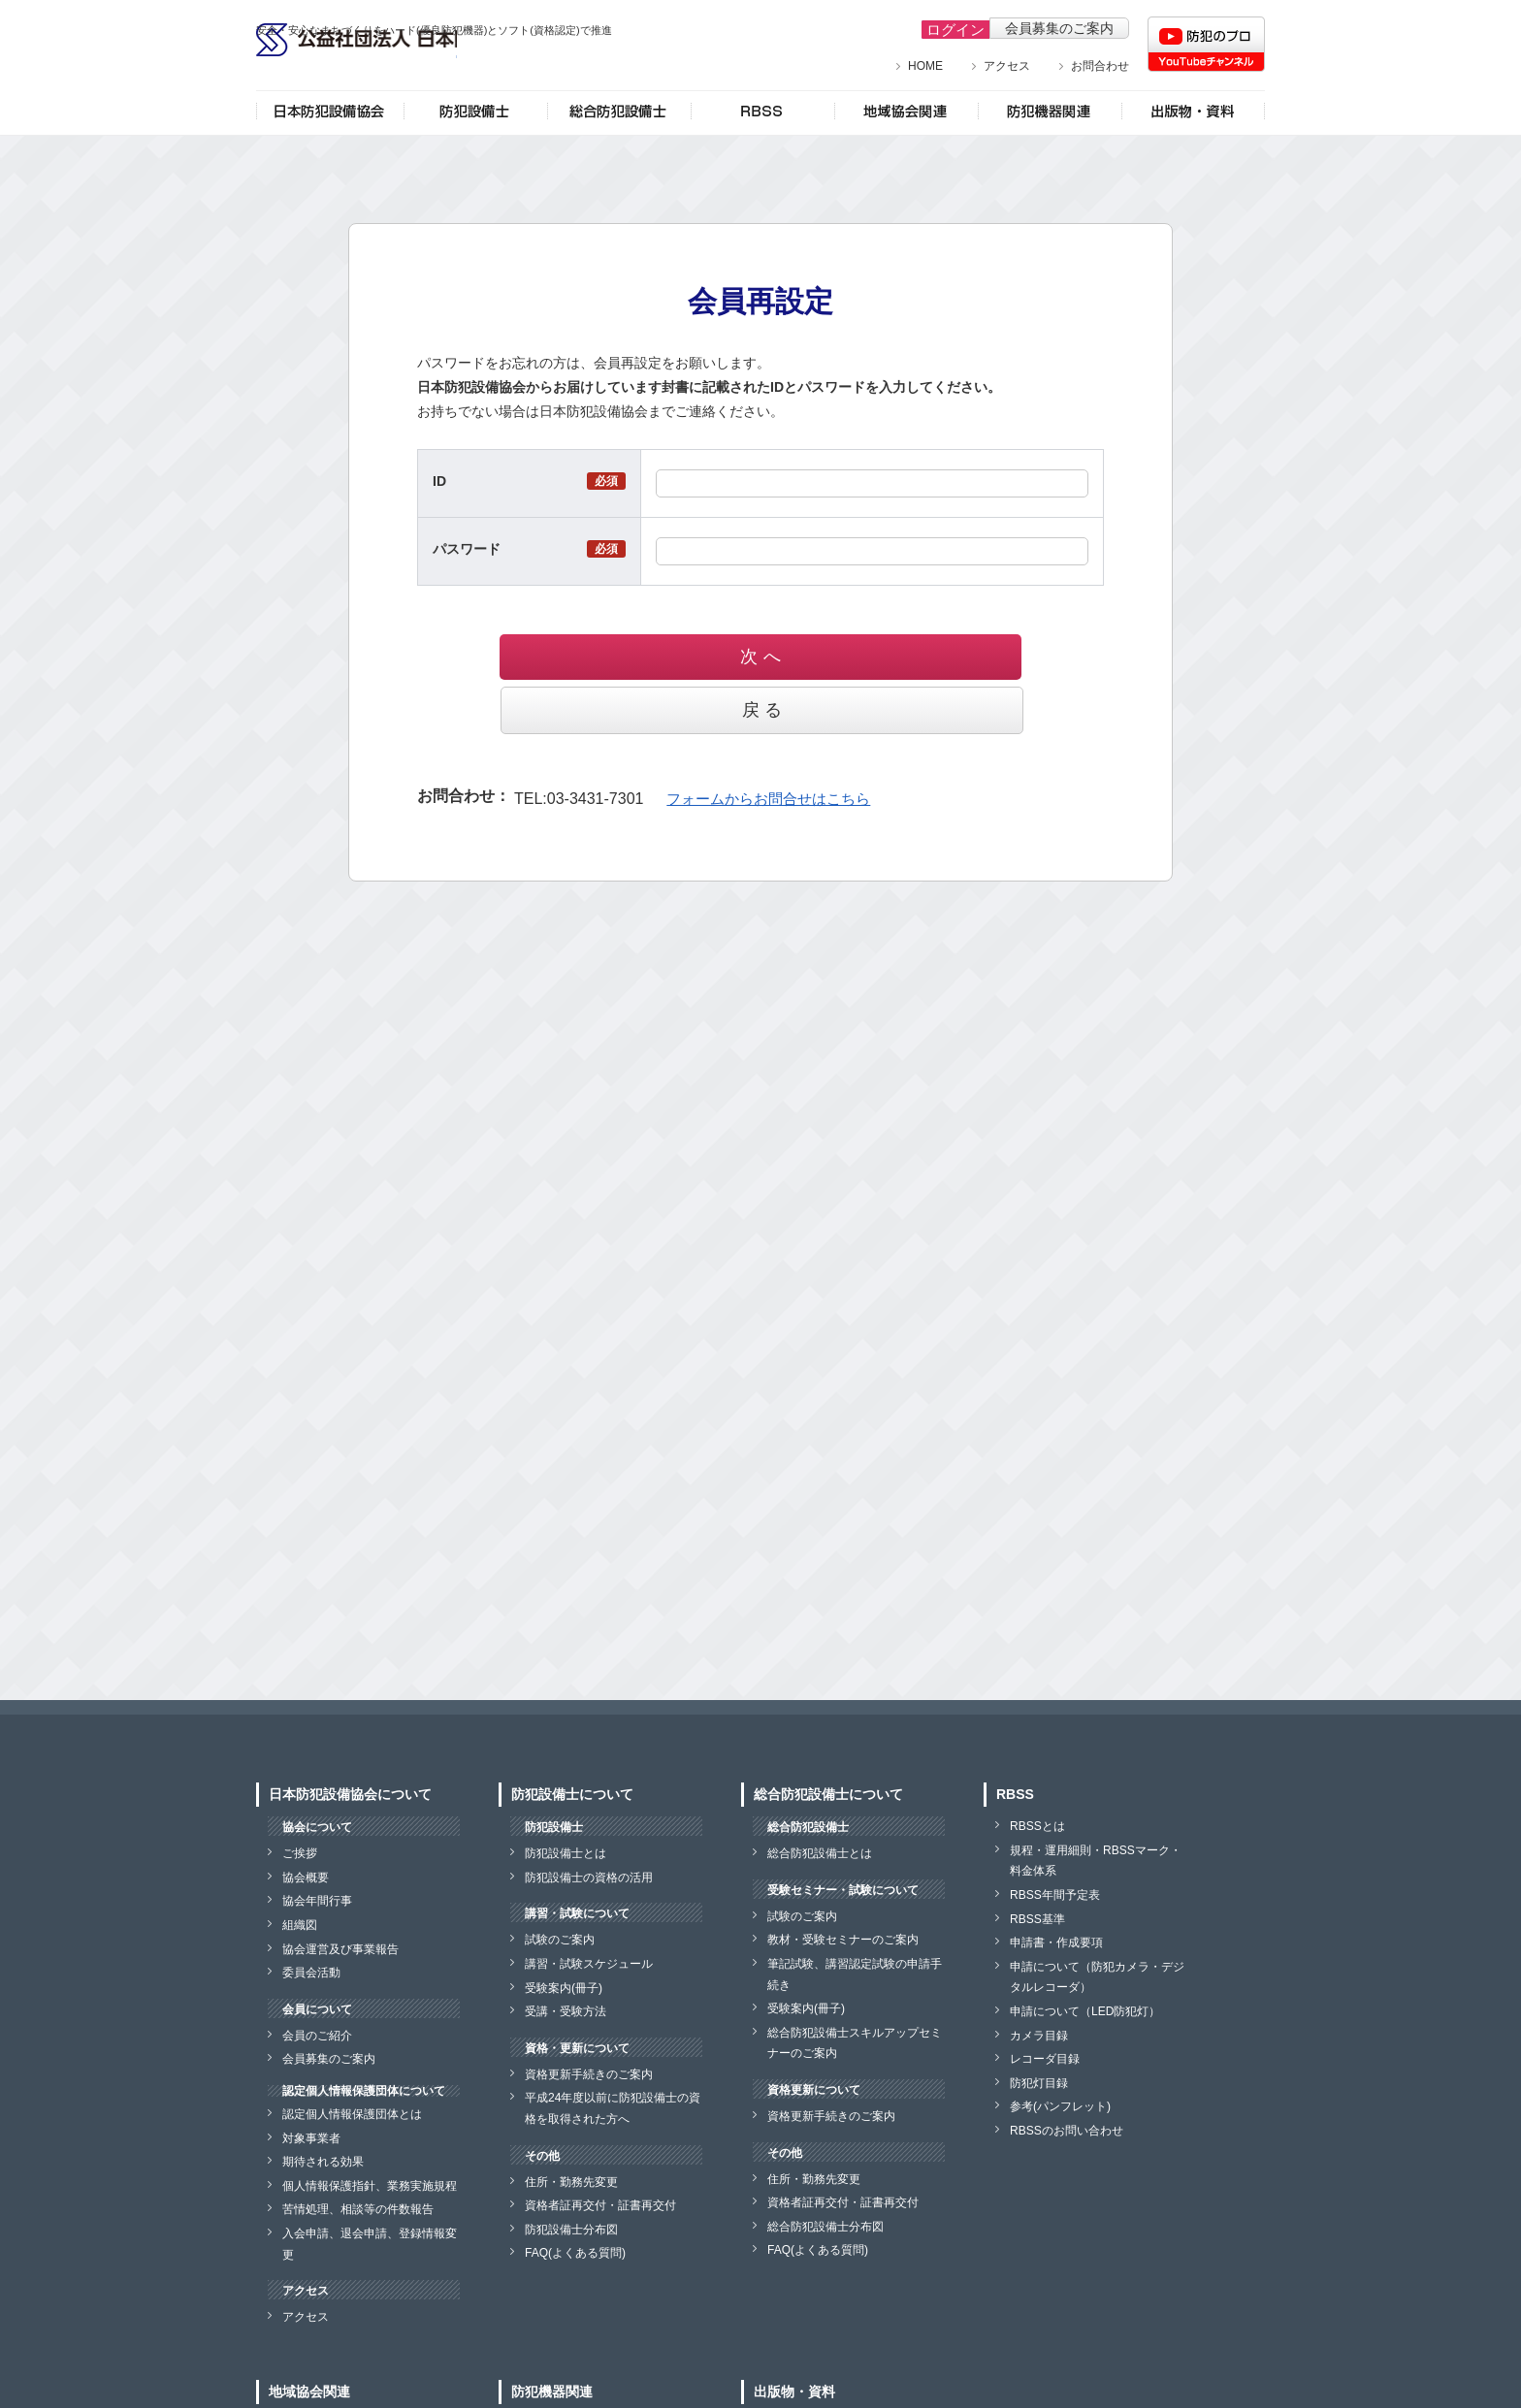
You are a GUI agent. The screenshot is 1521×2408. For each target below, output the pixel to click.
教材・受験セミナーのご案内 (843, 1939)
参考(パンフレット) (1060, 2106)
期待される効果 (323, 2161)
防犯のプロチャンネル (1206, 44)
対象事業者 (311, 2138)
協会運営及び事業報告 (340, 1949)
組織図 (299, 1925)
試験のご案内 (560, 1939)
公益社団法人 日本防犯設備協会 (411, 65)
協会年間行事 (317, 1901)
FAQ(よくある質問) (575, 2253)
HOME (925, 66)
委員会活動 (311, 1972)
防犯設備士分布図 (571, 2229)
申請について (1085, 2011)
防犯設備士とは (565, 1853)
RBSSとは (1037, 1826)
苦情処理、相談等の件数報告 (358, 2209)
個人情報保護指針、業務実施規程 (369, 2186)
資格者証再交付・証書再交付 (600, 2205)
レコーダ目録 (1045, 2059)
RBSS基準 (1037, 1919)
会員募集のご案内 (1059, 28)
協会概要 (305, 1877)
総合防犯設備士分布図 (825, 2226)
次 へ (657, 656)
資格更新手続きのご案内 (589, 2074)
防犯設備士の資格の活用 (589, 1877)
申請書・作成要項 (1056, 1942)
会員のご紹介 (317, 2035)
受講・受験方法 (565, 2011)
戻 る (864, 656)
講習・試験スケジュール (589, 1964)
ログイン (948, 28)
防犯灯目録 (1039, 2083)
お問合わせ (1100, 66)
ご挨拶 (299, 1853)
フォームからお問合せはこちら (761, 744)
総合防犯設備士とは (819, 1853)
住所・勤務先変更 (571, 2182)
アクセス (1007, 66)
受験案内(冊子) (563, 1988)
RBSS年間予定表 (1055, 1895)
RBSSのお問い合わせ (1066, 2130)
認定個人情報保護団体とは (352, 2114)
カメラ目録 (1039, 2035)
